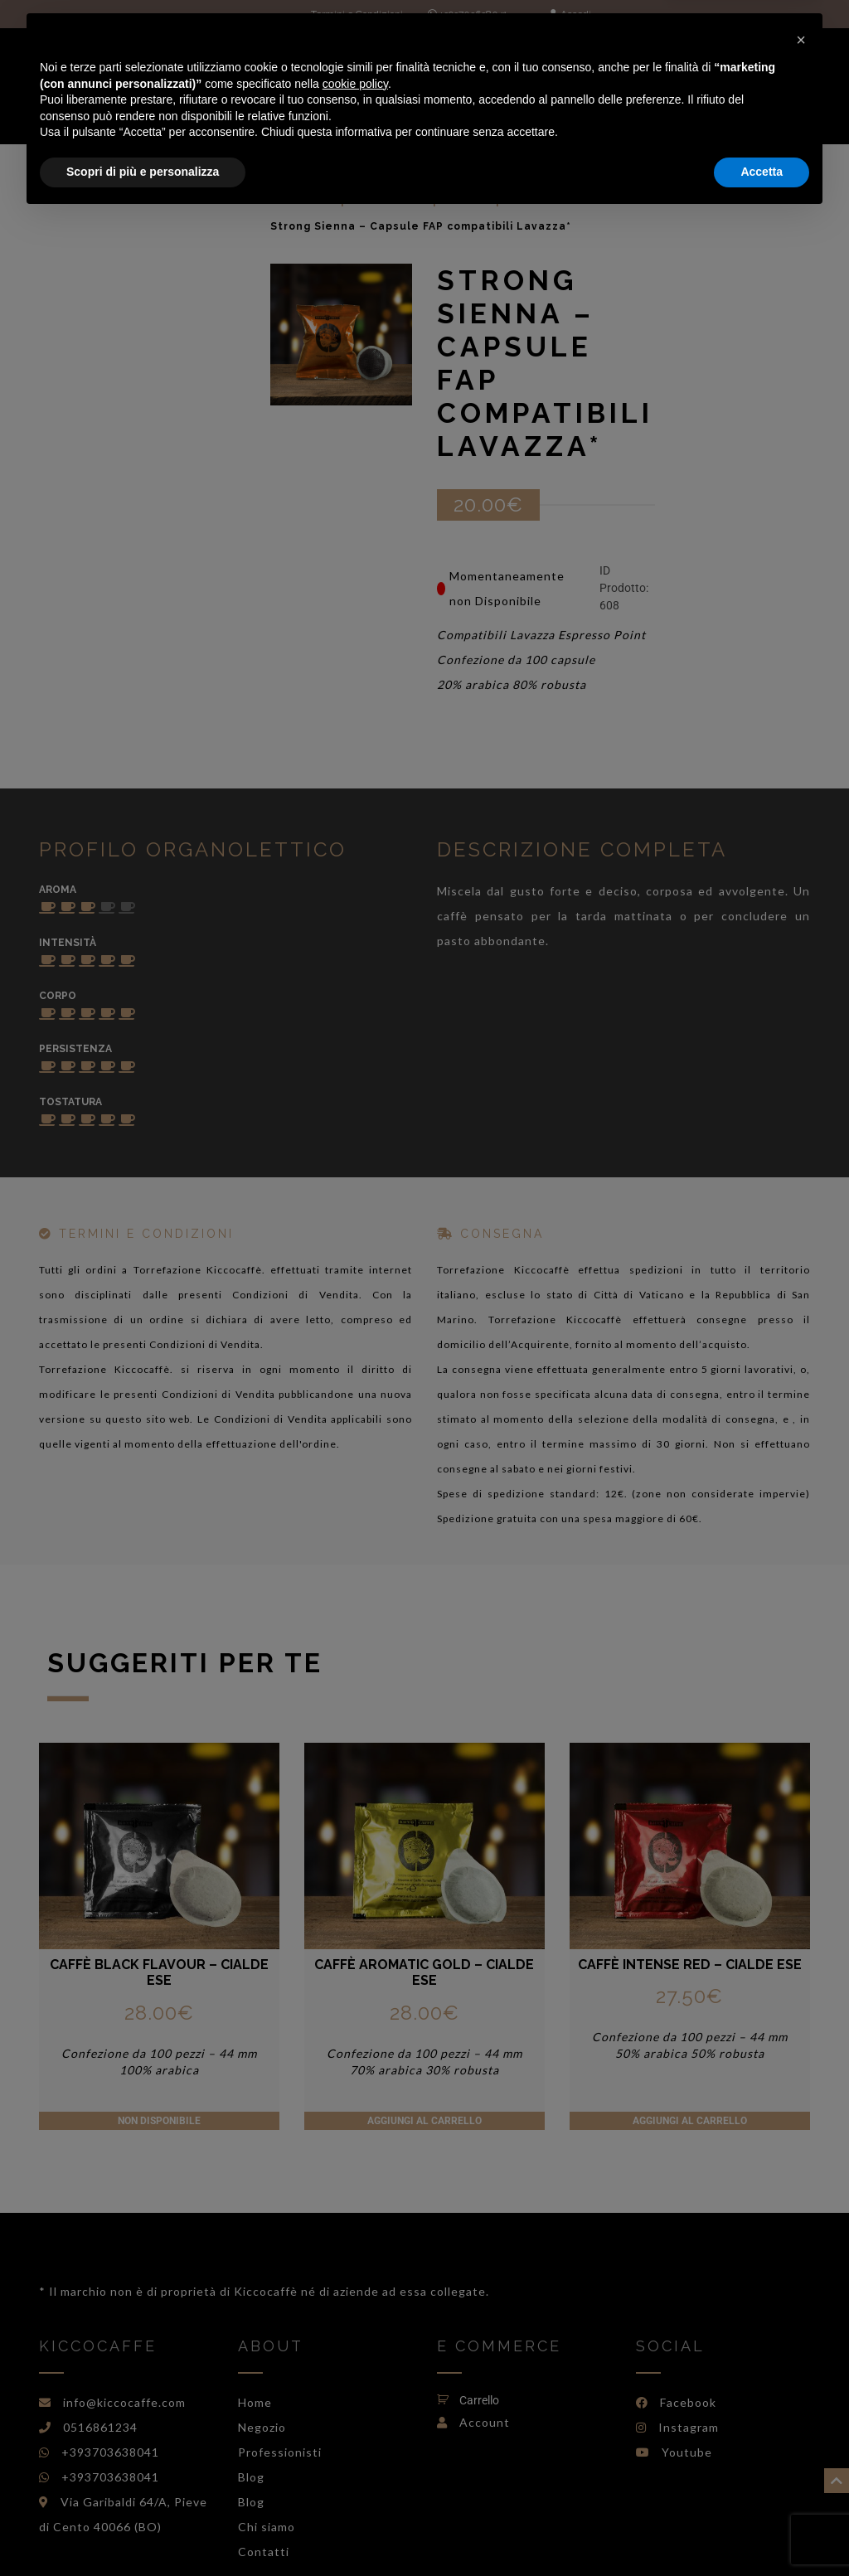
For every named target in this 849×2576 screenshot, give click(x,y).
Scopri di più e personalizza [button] (142, 2530)
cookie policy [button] (355, 2442)
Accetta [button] (761, 2530)
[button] (801, 2398)
